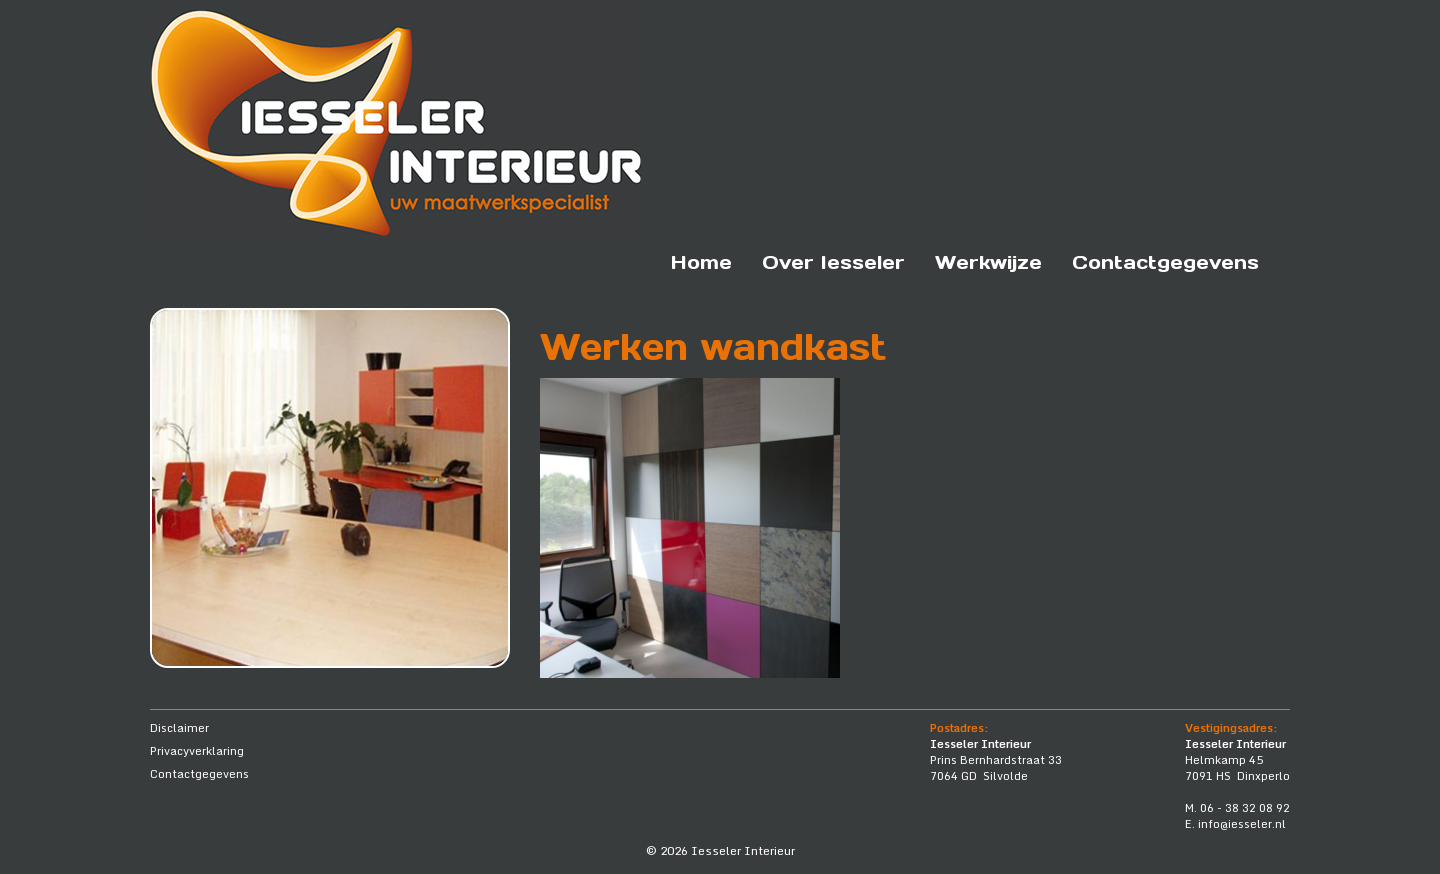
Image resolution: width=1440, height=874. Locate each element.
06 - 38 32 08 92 (1245, 808)
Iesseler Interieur (743, 850)
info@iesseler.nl (1242, 824)
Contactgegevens (1165, 262)
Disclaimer (179, 728)
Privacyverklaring (197, 751)
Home (701, 262)
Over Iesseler (833, 262)
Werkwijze (988, 262)
